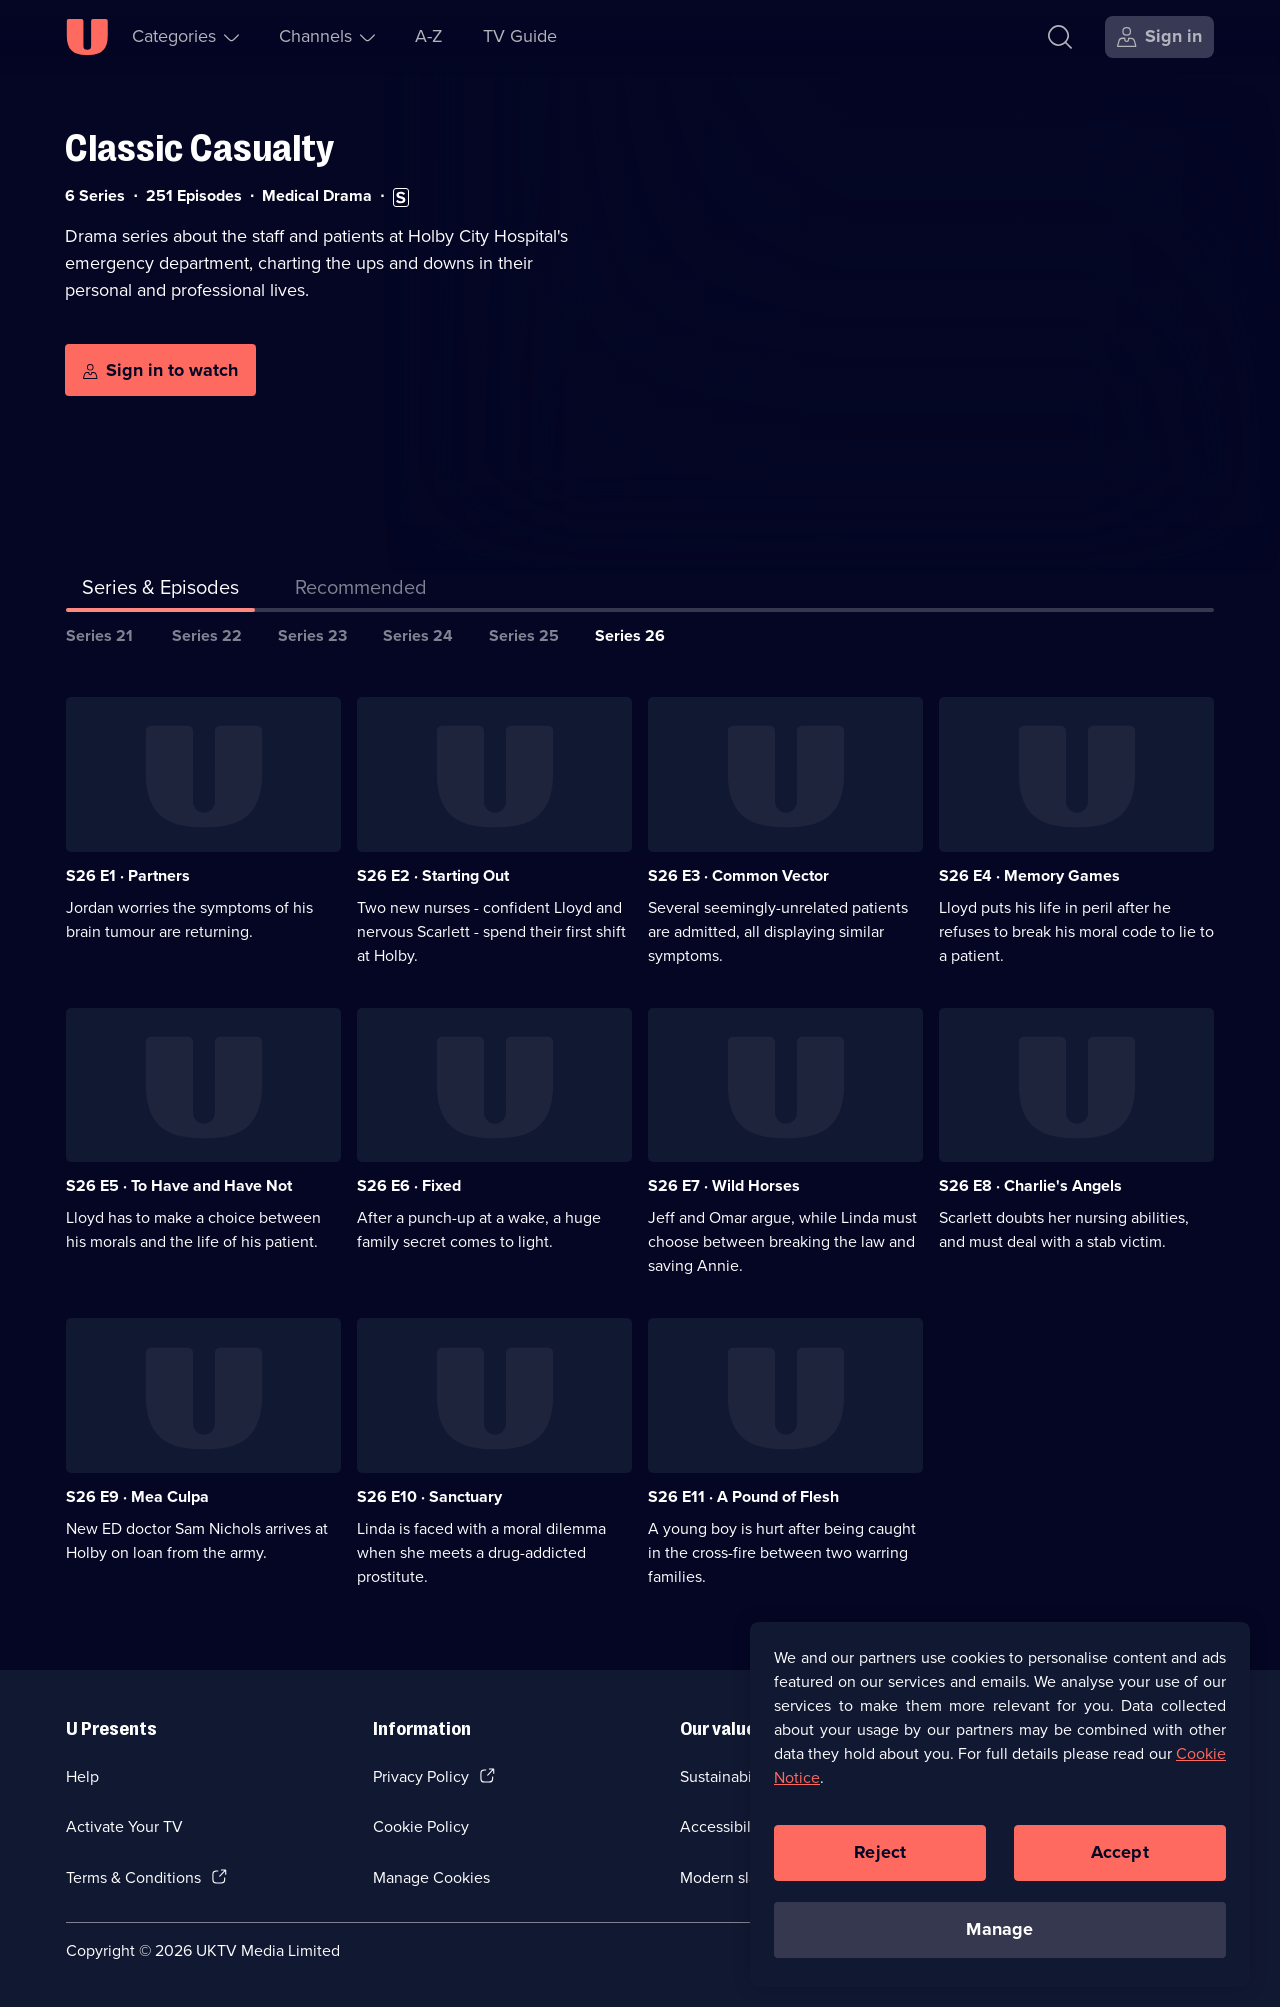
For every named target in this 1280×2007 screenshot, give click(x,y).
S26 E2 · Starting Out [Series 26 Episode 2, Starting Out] (433, 875)
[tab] (361, 591)
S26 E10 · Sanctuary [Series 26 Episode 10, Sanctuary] (429, 1496)
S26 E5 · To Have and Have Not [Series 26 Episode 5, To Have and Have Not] (179, 1185)
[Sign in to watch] (160, 370)
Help (82, 1776)
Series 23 (312, 635)
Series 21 (99, 635)
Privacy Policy (421, 1776)
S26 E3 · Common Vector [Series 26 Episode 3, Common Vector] (738, 875)
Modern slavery (733, 1877)
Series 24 (418, 635)
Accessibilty (722, 1826)
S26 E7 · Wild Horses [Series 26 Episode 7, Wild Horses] (724, 1185)
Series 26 (630, 635)
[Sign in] (1159, 37)
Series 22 (207, 635)
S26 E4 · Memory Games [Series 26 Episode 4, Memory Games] (1029, 875)
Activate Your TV (124, 1826)
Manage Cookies (431, 1877)
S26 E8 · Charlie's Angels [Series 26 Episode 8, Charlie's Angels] (1030, 1185)
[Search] (1060, 37)
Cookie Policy (421, 1826)
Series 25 (524, 635)
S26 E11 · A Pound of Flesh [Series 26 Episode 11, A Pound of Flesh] (743, 1496)
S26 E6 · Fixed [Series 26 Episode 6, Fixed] (409, 1185)
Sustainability (726, 1776)
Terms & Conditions (133, 1877)
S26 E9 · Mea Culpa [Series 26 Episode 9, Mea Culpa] (137, 1496)
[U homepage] (87, 37)
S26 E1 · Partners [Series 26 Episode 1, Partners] (128, 875)
